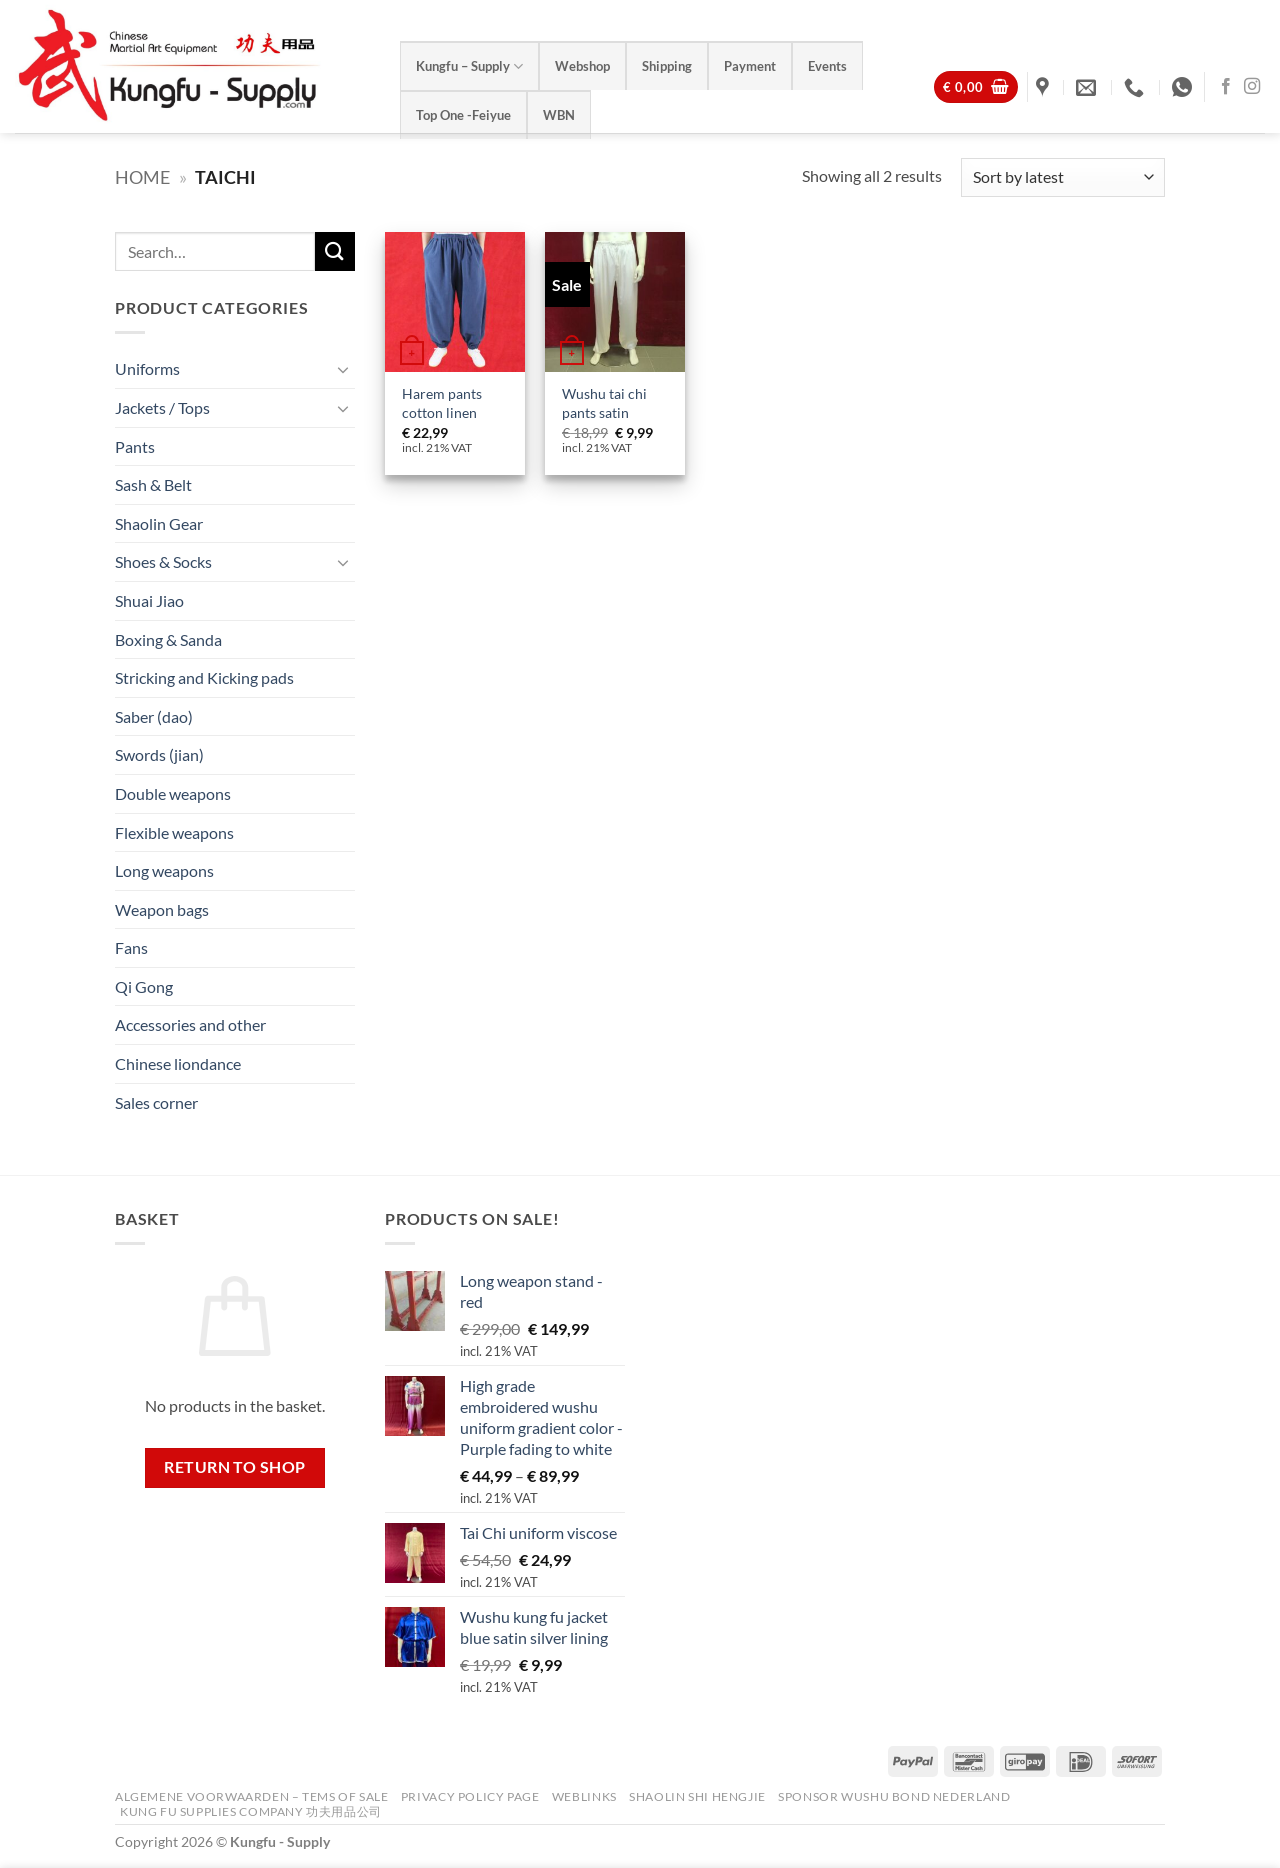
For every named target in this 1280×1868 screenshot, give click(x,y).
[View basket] (976, 87)
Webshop (582, 66)
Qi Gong (144, 986)
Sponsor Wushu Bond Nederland (894, 1796)
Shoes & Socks (163, 561)
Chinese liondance (178, 1063)
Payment (750, 66)
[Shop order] (1063, 177)
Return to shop (235, 1467)
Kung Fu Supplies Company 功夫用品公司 (252, 1811)
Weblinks (584, 1796)
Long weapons (164, 870)
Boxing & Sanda (168, 638)
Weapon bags (162, 909)
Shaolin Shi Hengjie (697, 1796)
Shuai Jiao (149, 600)
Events (827, 66)
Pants (135, 445)
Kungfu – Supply (469, 66)
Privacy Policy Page (470, 1796)
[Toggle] (343, 369)
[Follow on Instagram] (1252, 87)
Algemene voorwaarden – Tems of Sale (251, 1796)
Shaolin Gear (159, 523)
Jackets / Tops (162, 407)
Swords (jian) (159, 754)
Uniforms (147, 368)
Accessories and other (190, 1024)
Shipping (667, 66)
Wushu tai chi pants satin (604, 403)
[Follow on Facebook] (1226, 87)
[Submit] (335, 251)
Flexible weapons (174, 831)
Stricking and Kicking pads (204, 677)
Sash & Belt (153, 484)
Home (142, 177)
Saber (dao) (154, 716)
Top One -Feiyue (463, 115)
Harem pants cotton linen (442, 403)
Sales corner (156, 1102)
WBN (559, 115)
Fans (131, 947)
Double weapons (173, 793)
